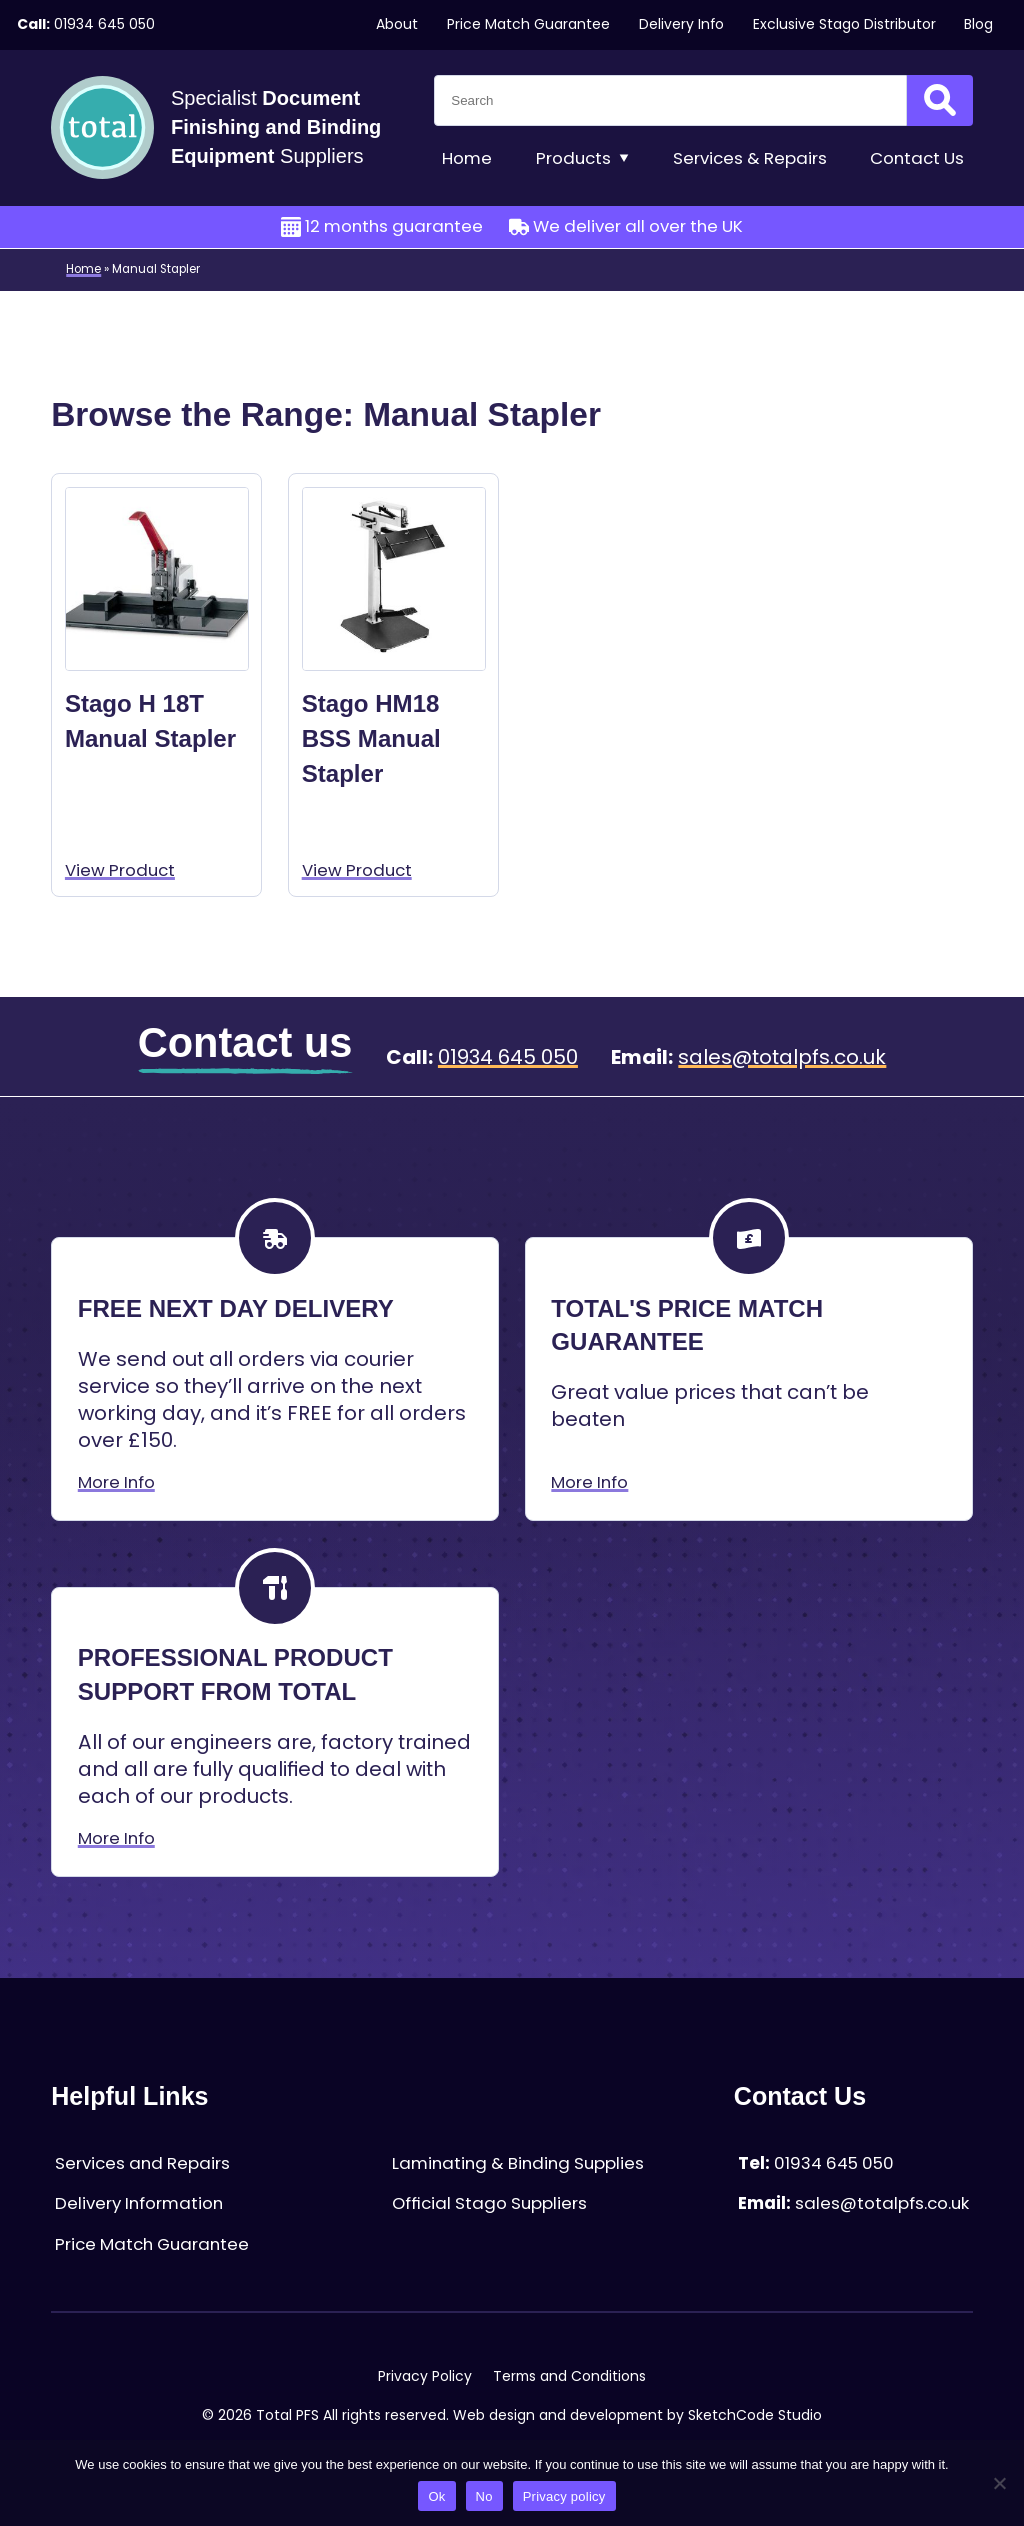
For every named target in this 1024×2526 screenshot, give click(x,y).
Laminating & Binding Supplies (518, 2163)
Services (750, 159)
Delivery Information (139, 2203)
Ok (436, 2496)
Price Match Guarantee (528, 24)
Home (467, 158)
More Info (116, 1482)
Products (583, 159)
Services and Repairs (142, 2163)
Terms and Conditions (569, 2376)
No (484, 2496)
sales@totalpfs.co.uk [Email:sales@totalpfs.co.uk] (782, 1057)
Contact (917, 159)
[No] (999, 2483)
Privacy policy (564, 2496)
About (397, 24)
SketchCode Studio (755, 2415)
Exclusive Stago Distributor (844, 24)
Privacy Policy (425, 2376)
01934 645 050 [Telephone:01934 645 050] (104, 24)
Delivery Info (681, 24)
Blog (978, 24)
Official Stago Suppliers (489, 2203)
